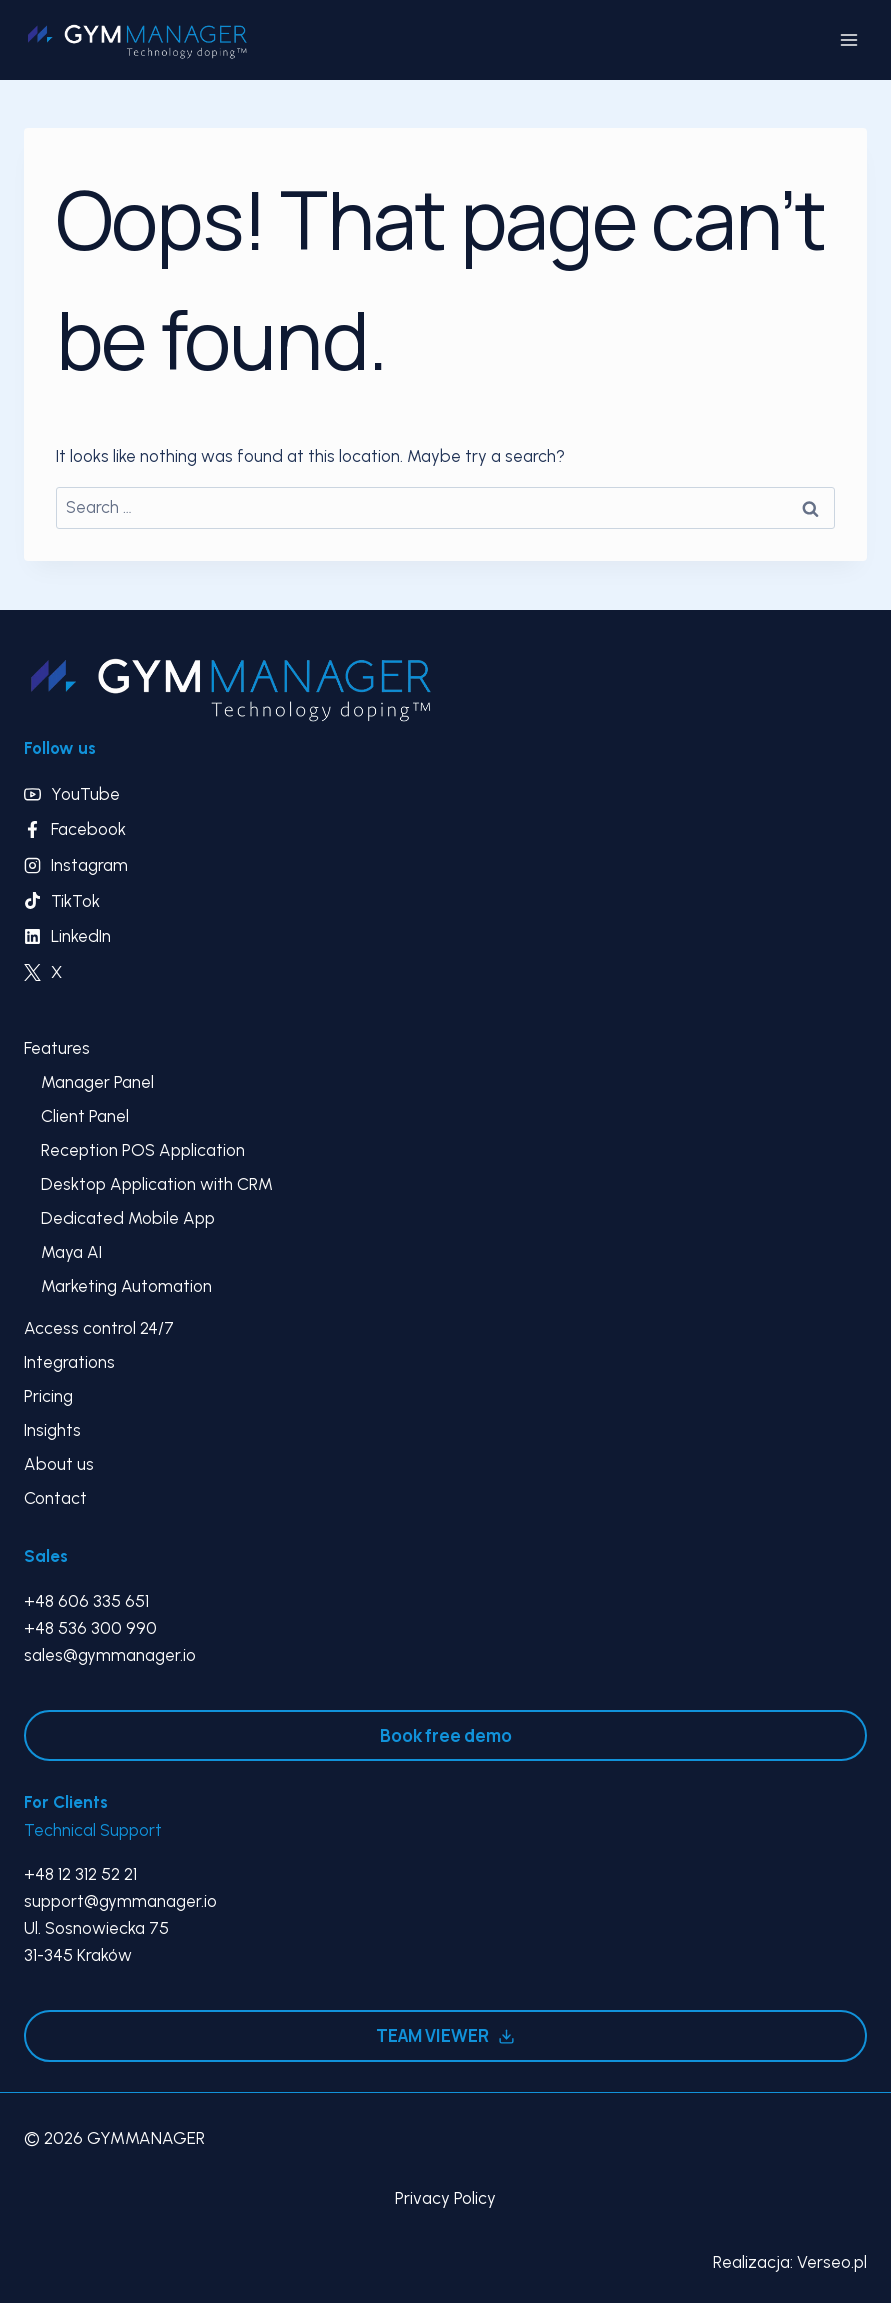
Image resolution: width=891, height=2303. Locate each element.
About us (59, 1464)
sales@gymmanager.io (110, 1655)
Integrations (69, 1362)
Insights (52, 1430)
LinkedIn (81, 936)
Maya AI (71, 1252)
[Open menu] (848, 39)
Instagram (89, 865)
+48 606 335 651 (86, 1601)
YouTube (85, 794)
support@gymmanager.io (120, 1901)
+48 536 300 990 (90, 1628)
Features (57, 1048)
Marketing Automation (126, 1286)
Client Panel (85, 1116)
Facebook (88, 829)
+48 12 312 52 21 (80, 1874)
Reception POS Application (143, 1150)
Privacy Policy (445, 2198)
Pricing (48, 1396)
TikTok (75, 901)
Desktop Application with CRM (157, 1184)
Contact (55, 1498)
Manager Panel (97, 1082)
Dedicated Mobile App (128, 1218)
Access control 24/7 (99, 1328)
